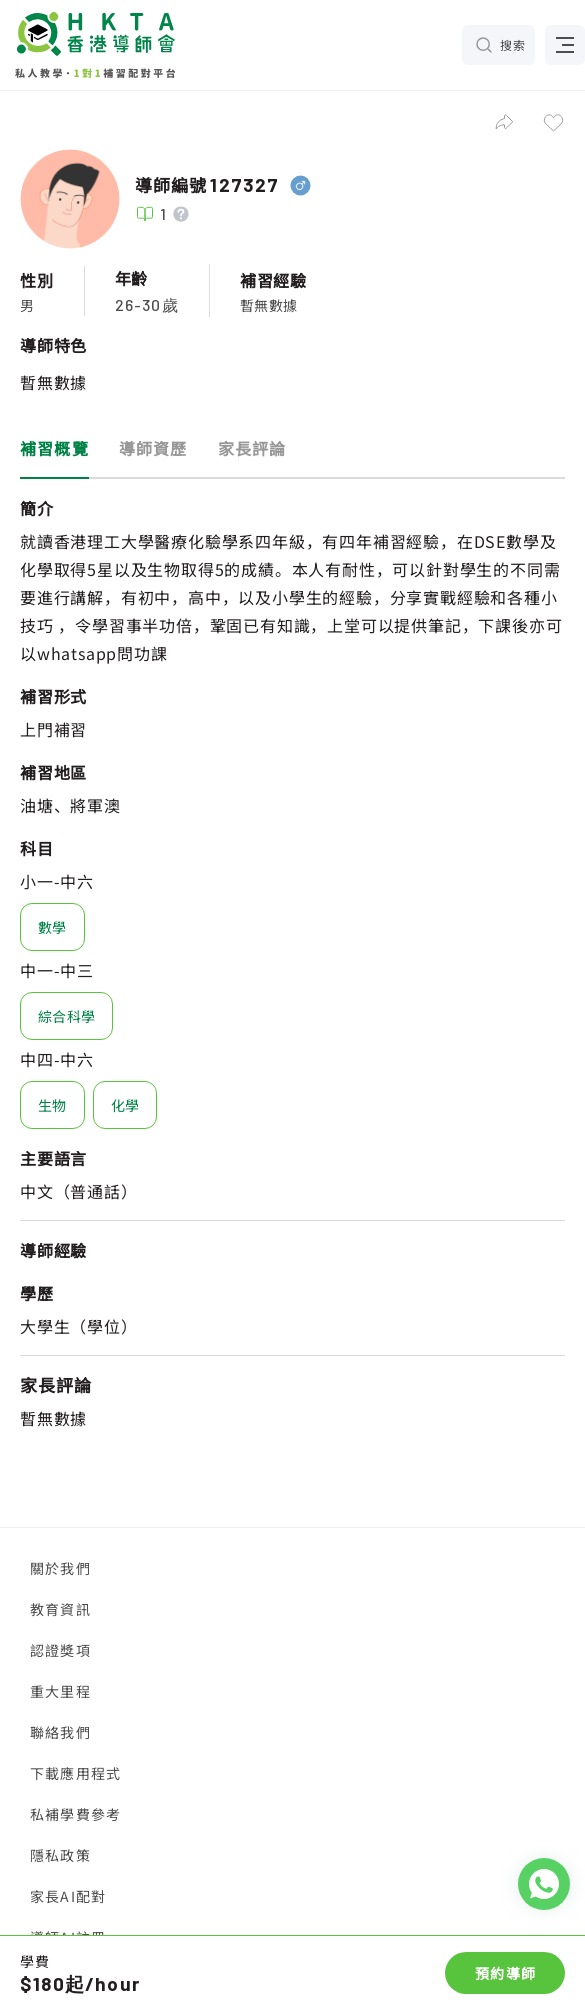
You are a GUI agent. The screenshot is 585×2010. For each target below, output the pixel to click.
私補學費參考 (75, 1814)
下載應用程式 (75, 1773)
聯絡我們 (60, 1732)
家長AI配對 (68, 1896)
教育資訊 (60, 1609)
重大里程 (60, 1691)
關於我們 (60, 1568)
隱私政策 (60, 1855)
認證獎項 (60, 1650)
